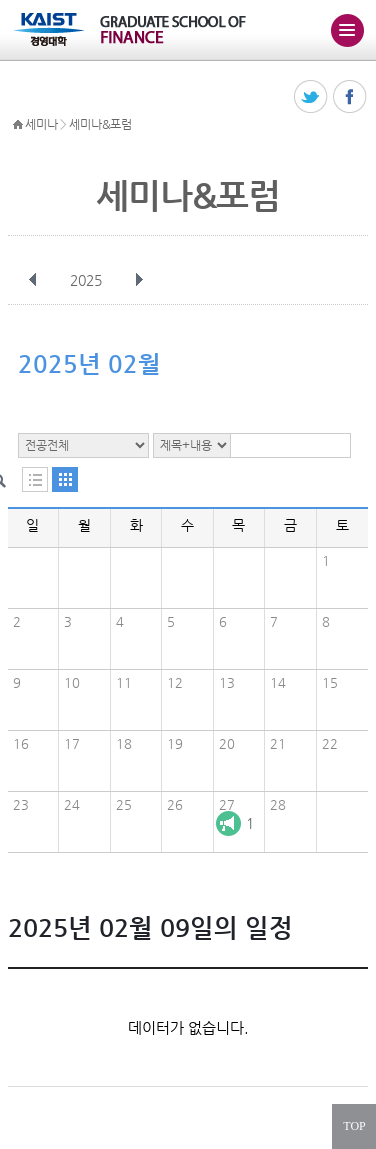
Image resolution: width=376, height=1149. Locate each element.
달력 (65, 479)
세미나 (41, 124)
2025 (88, 280)
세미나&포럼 (100, 124)
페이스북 (350, 97)
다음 (139, 280)
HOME (18, 125)
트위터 (311, 97)
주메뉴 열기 (347, 30)
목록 (35, 479)
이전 (33, 280)
